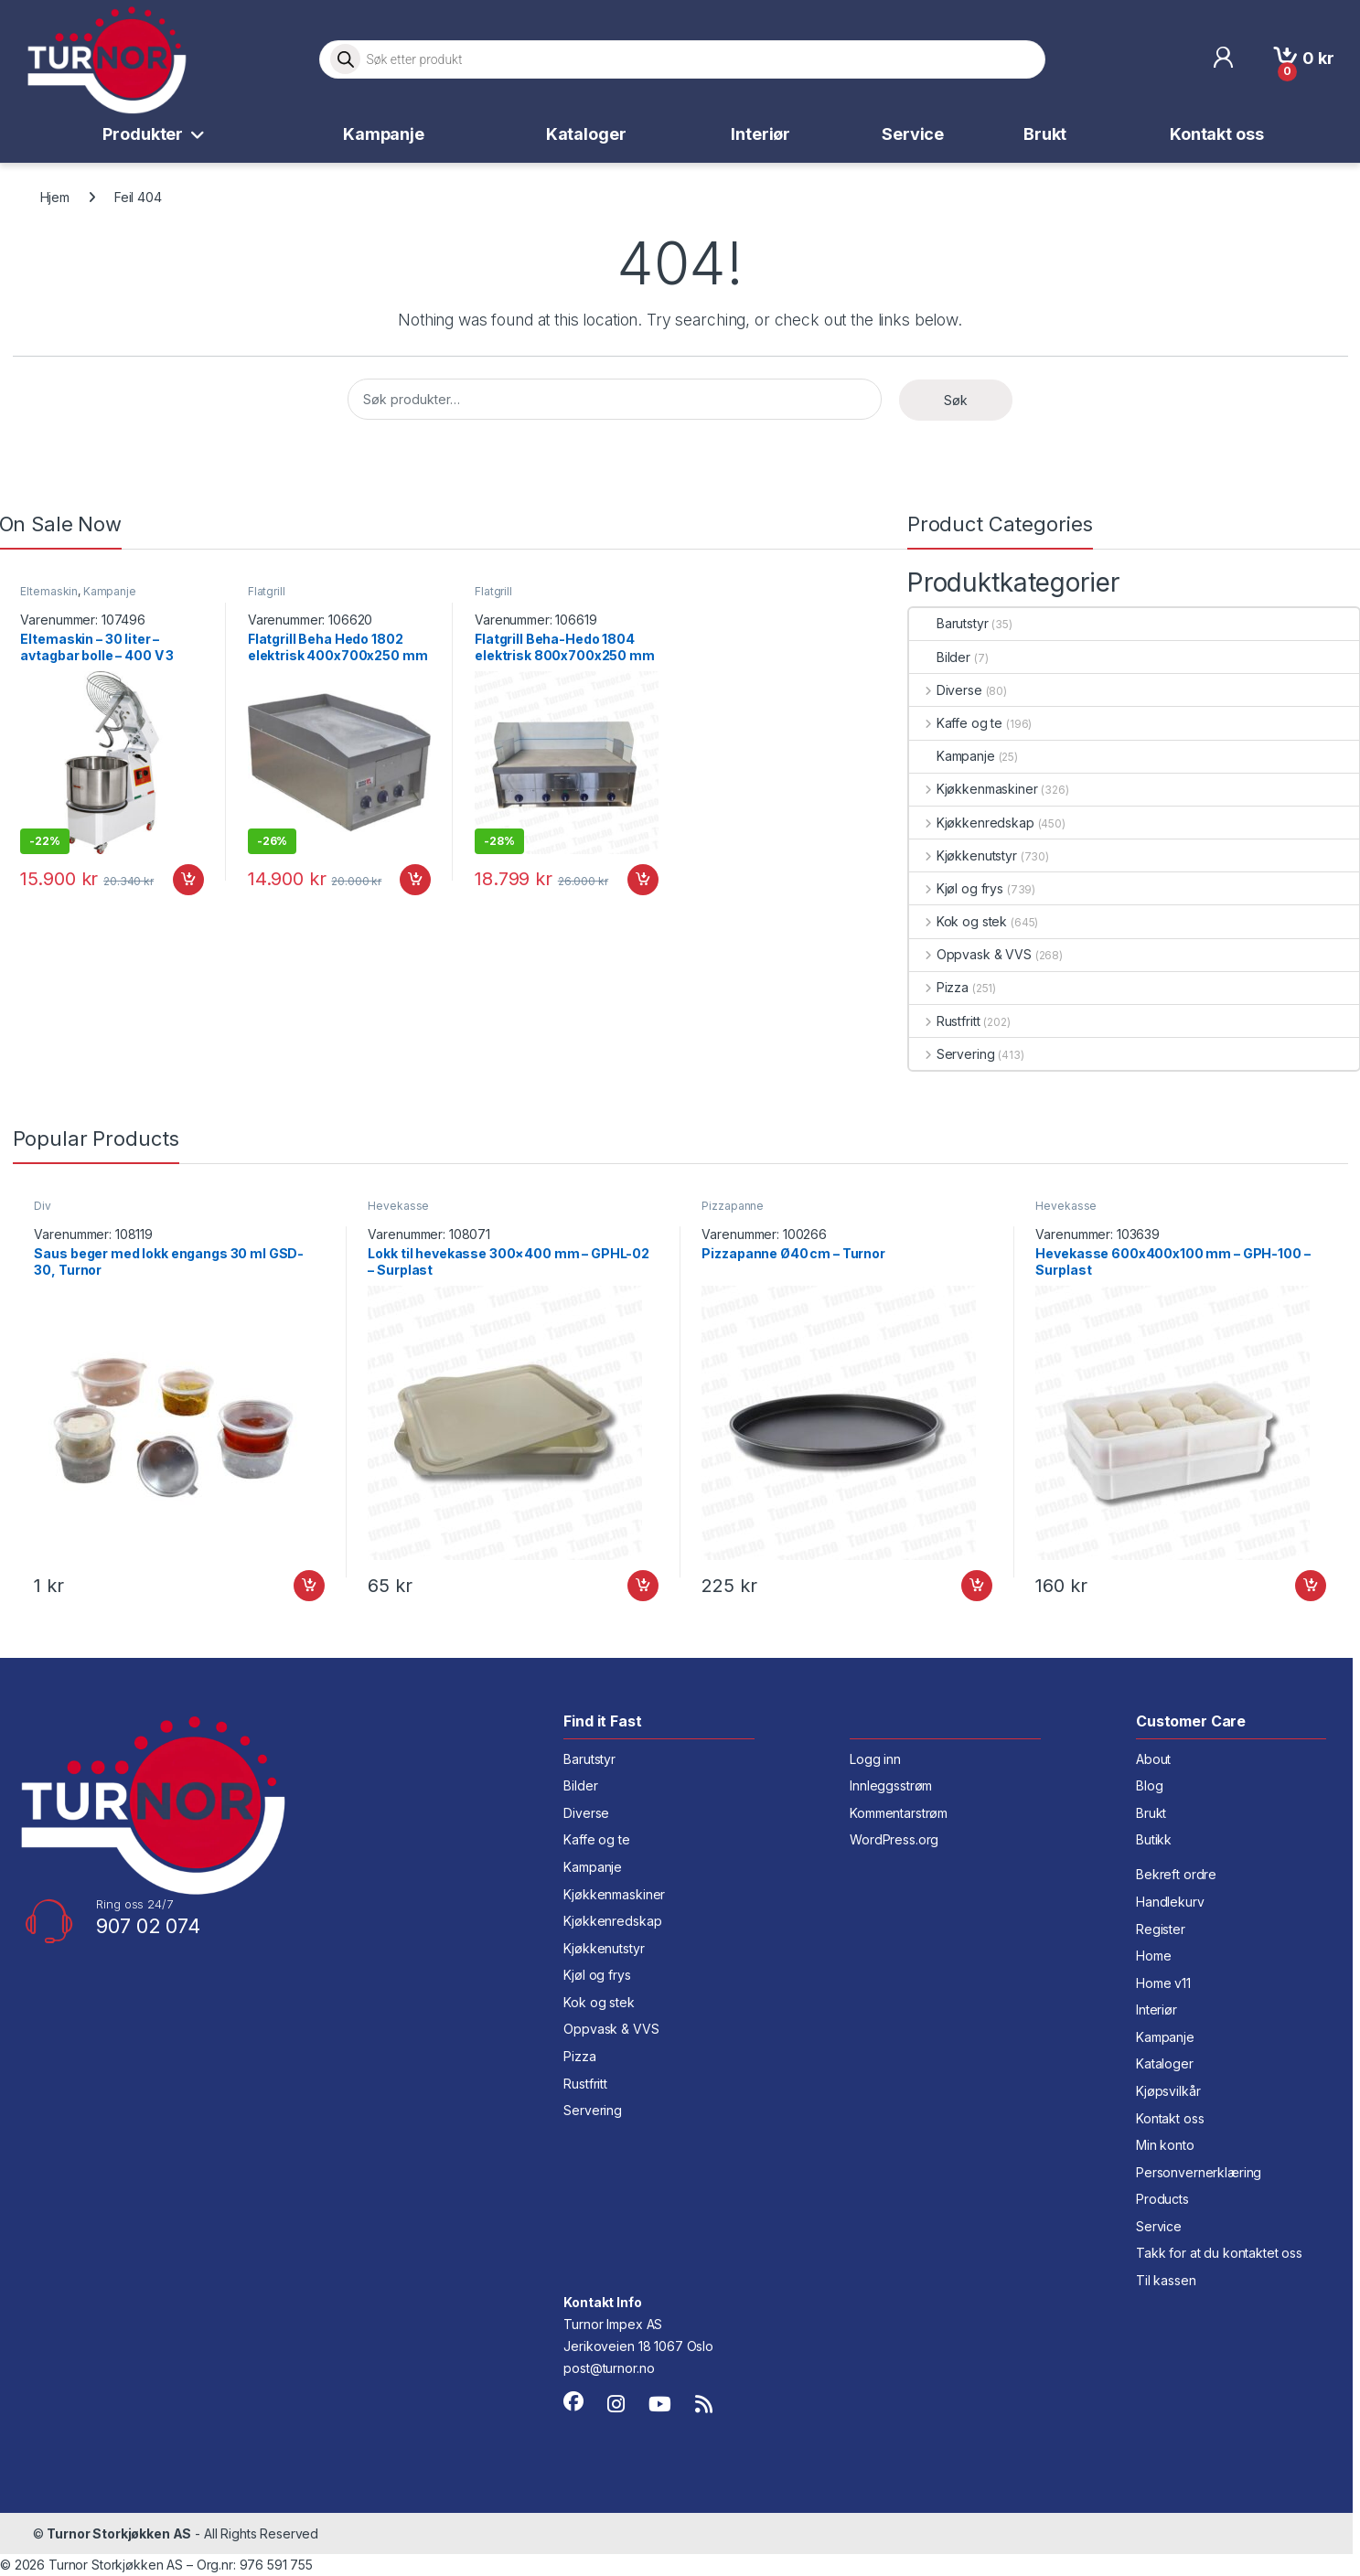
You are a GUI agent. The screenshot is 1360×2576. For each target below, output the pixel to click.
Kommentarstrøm (899, 1813)
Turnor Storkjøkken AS (119, 2533)
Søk (956, 400)
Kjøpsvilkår (1168, 2091)
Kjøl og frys (956, 888)
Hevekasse (398, 1206)
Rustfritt (944, 1021)
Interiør (760, 134)
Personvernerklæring (1198, 2172)
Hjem (55, 197)
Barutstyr (949, 623)
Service (913, 134)
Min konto (1165, 2145)
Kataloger (586, 134)
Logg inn (875, 1759)
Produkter (142, 134)
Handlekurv (1170, 1901)
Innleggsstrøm (891, 1785)
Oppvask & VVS (970, 954)
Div (42, 1206)
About (1153, 1759)
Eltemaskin (49, 591)
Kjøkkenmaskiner (973, 788)
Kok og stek (958, 921)
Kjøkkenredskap (971, 822)
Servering (952, 1054)
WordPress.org (894, 1839)
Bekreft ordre (1176, 1874)
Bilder (939, 657)
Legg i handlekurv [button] (188, 879)
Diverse (945, 690)
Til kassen (1166, 2280)
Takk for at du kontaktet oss (1219, 2253)
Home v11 (1163, 1983)
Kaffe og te (955, 723)
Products (1162, 2199)
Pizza (939, 987)
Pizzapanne (732, 1206)
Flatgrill (266, 591)
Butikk (1154, 1839)
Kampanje (383, 134)
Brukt (1044, 134)
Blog (1149, 1785)
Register (1160, 1929)
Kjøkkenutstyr (963, 855)
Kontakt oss (1216, 134)
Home (1153, 1955)
